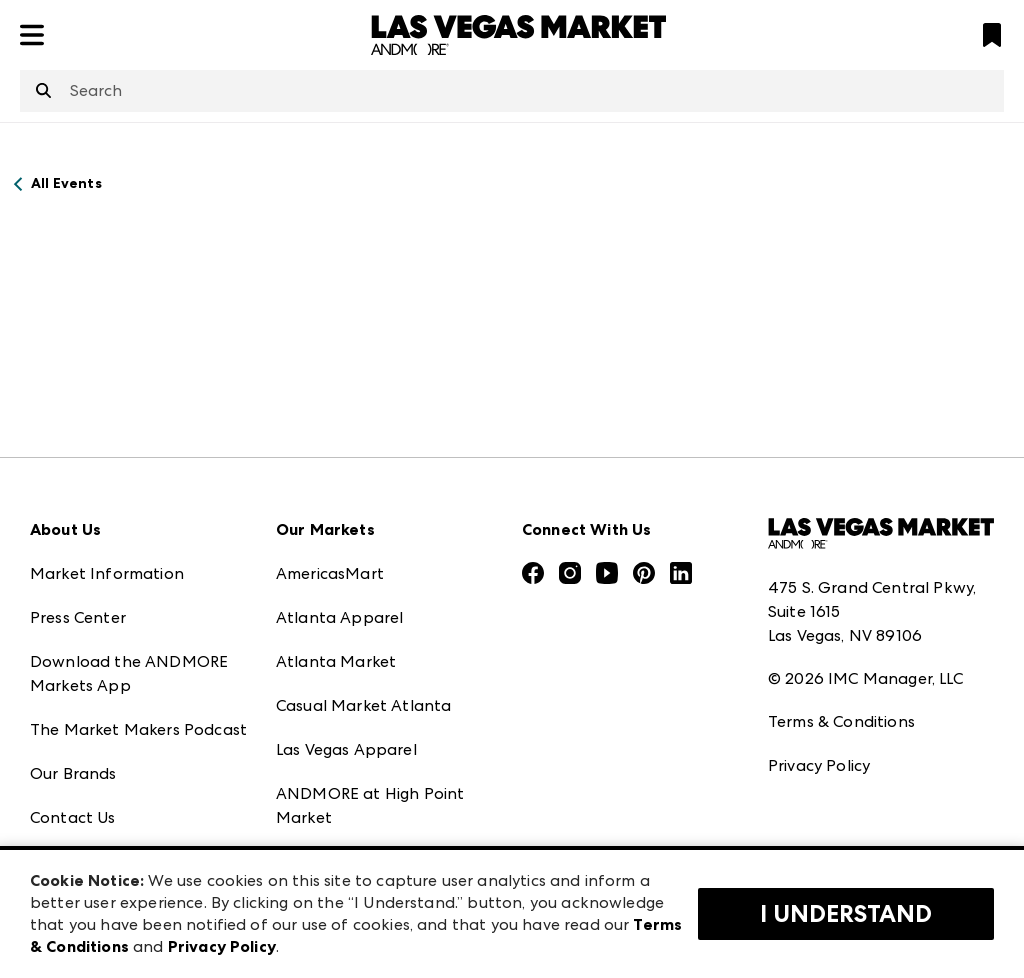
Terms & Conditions (841, 721)
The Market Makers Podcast (138, 729)
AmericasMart (330, 573)
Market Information (107, 573)
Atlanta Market (336, 661)
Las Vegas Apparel (346, 749)
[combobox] (512, 91)
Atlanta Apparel (339, 617)
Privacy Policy (819, 765)
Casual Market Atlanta (363, 705)
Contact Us (73, 817)
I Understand (846, 914)
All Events (66, 183)
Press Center (78, 617)
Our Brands (73, 773)
